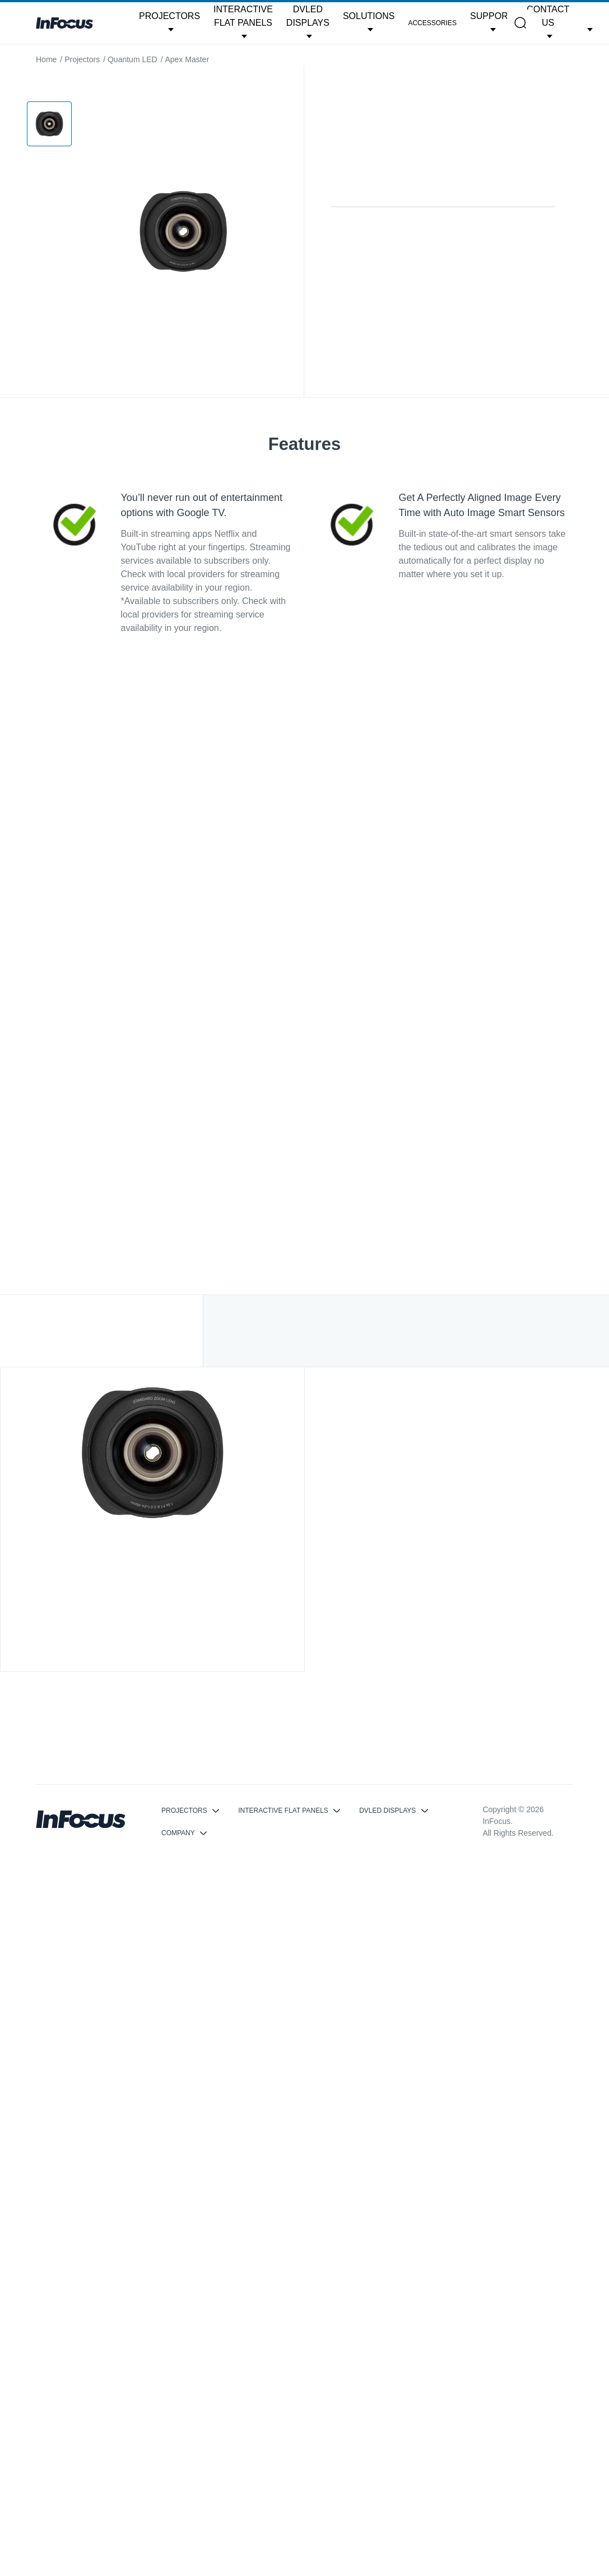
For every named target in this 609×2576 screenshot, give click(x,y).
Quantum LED (132, 59)
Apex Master (187, 59)
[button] (169, 23)
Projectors (82, 59)
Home (46, 59)
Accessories (432, 23)
